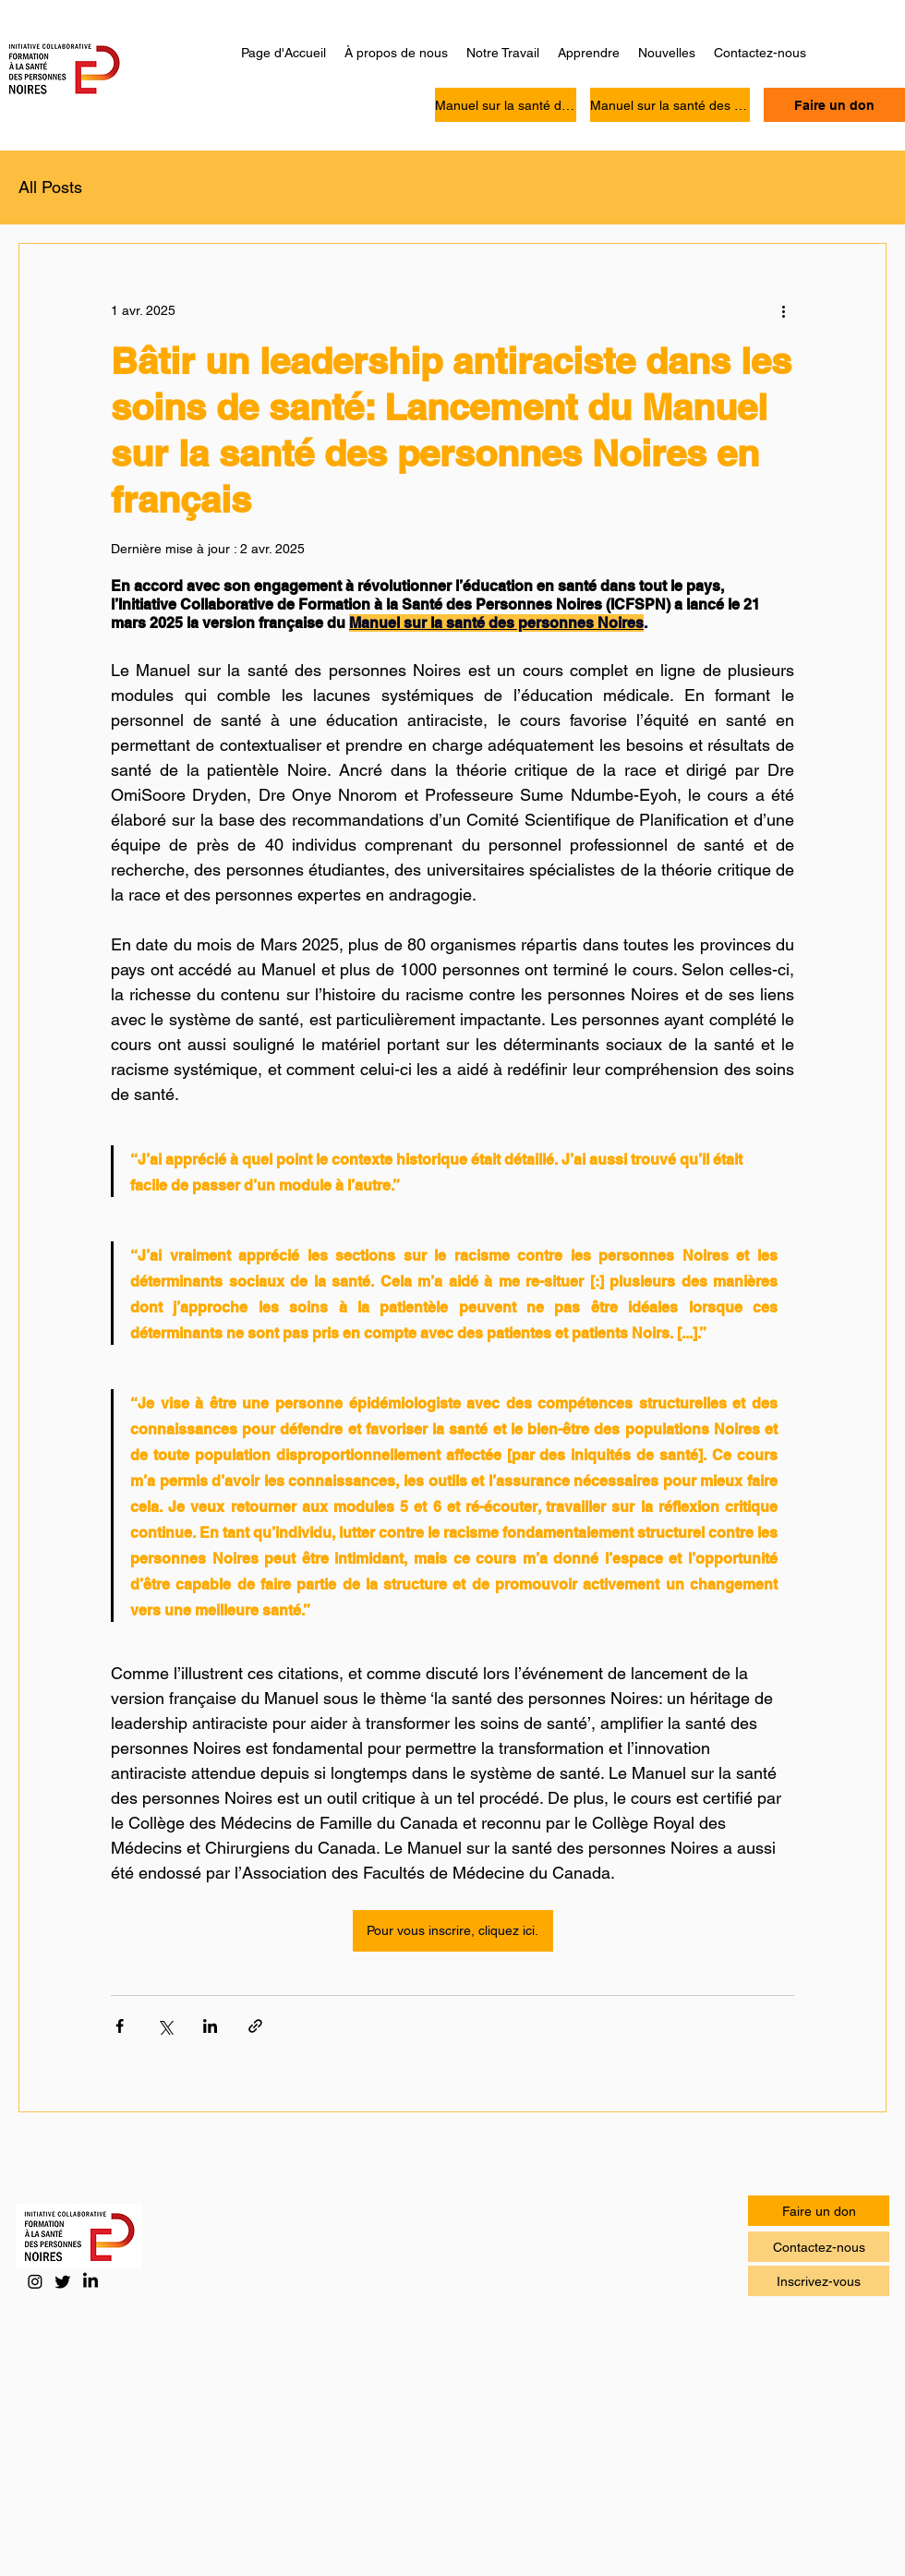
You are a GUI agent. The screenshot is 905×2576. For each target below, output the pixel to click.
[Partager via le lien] (255, 2026)
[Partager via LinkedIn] (210, 2026)
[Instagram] (35, 2281)
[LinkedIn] (90, 2281)
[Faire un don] (834, 105)
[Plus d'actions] (783, 310)
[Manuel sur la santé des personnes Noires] (505, 105)
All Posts (50, 187)
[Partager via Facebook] (119, 2026)
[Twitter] (63, 2281)
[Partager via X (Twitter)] (165, 2026)
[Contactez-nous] (818, 2246)
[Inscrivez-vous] (818, 2281)
